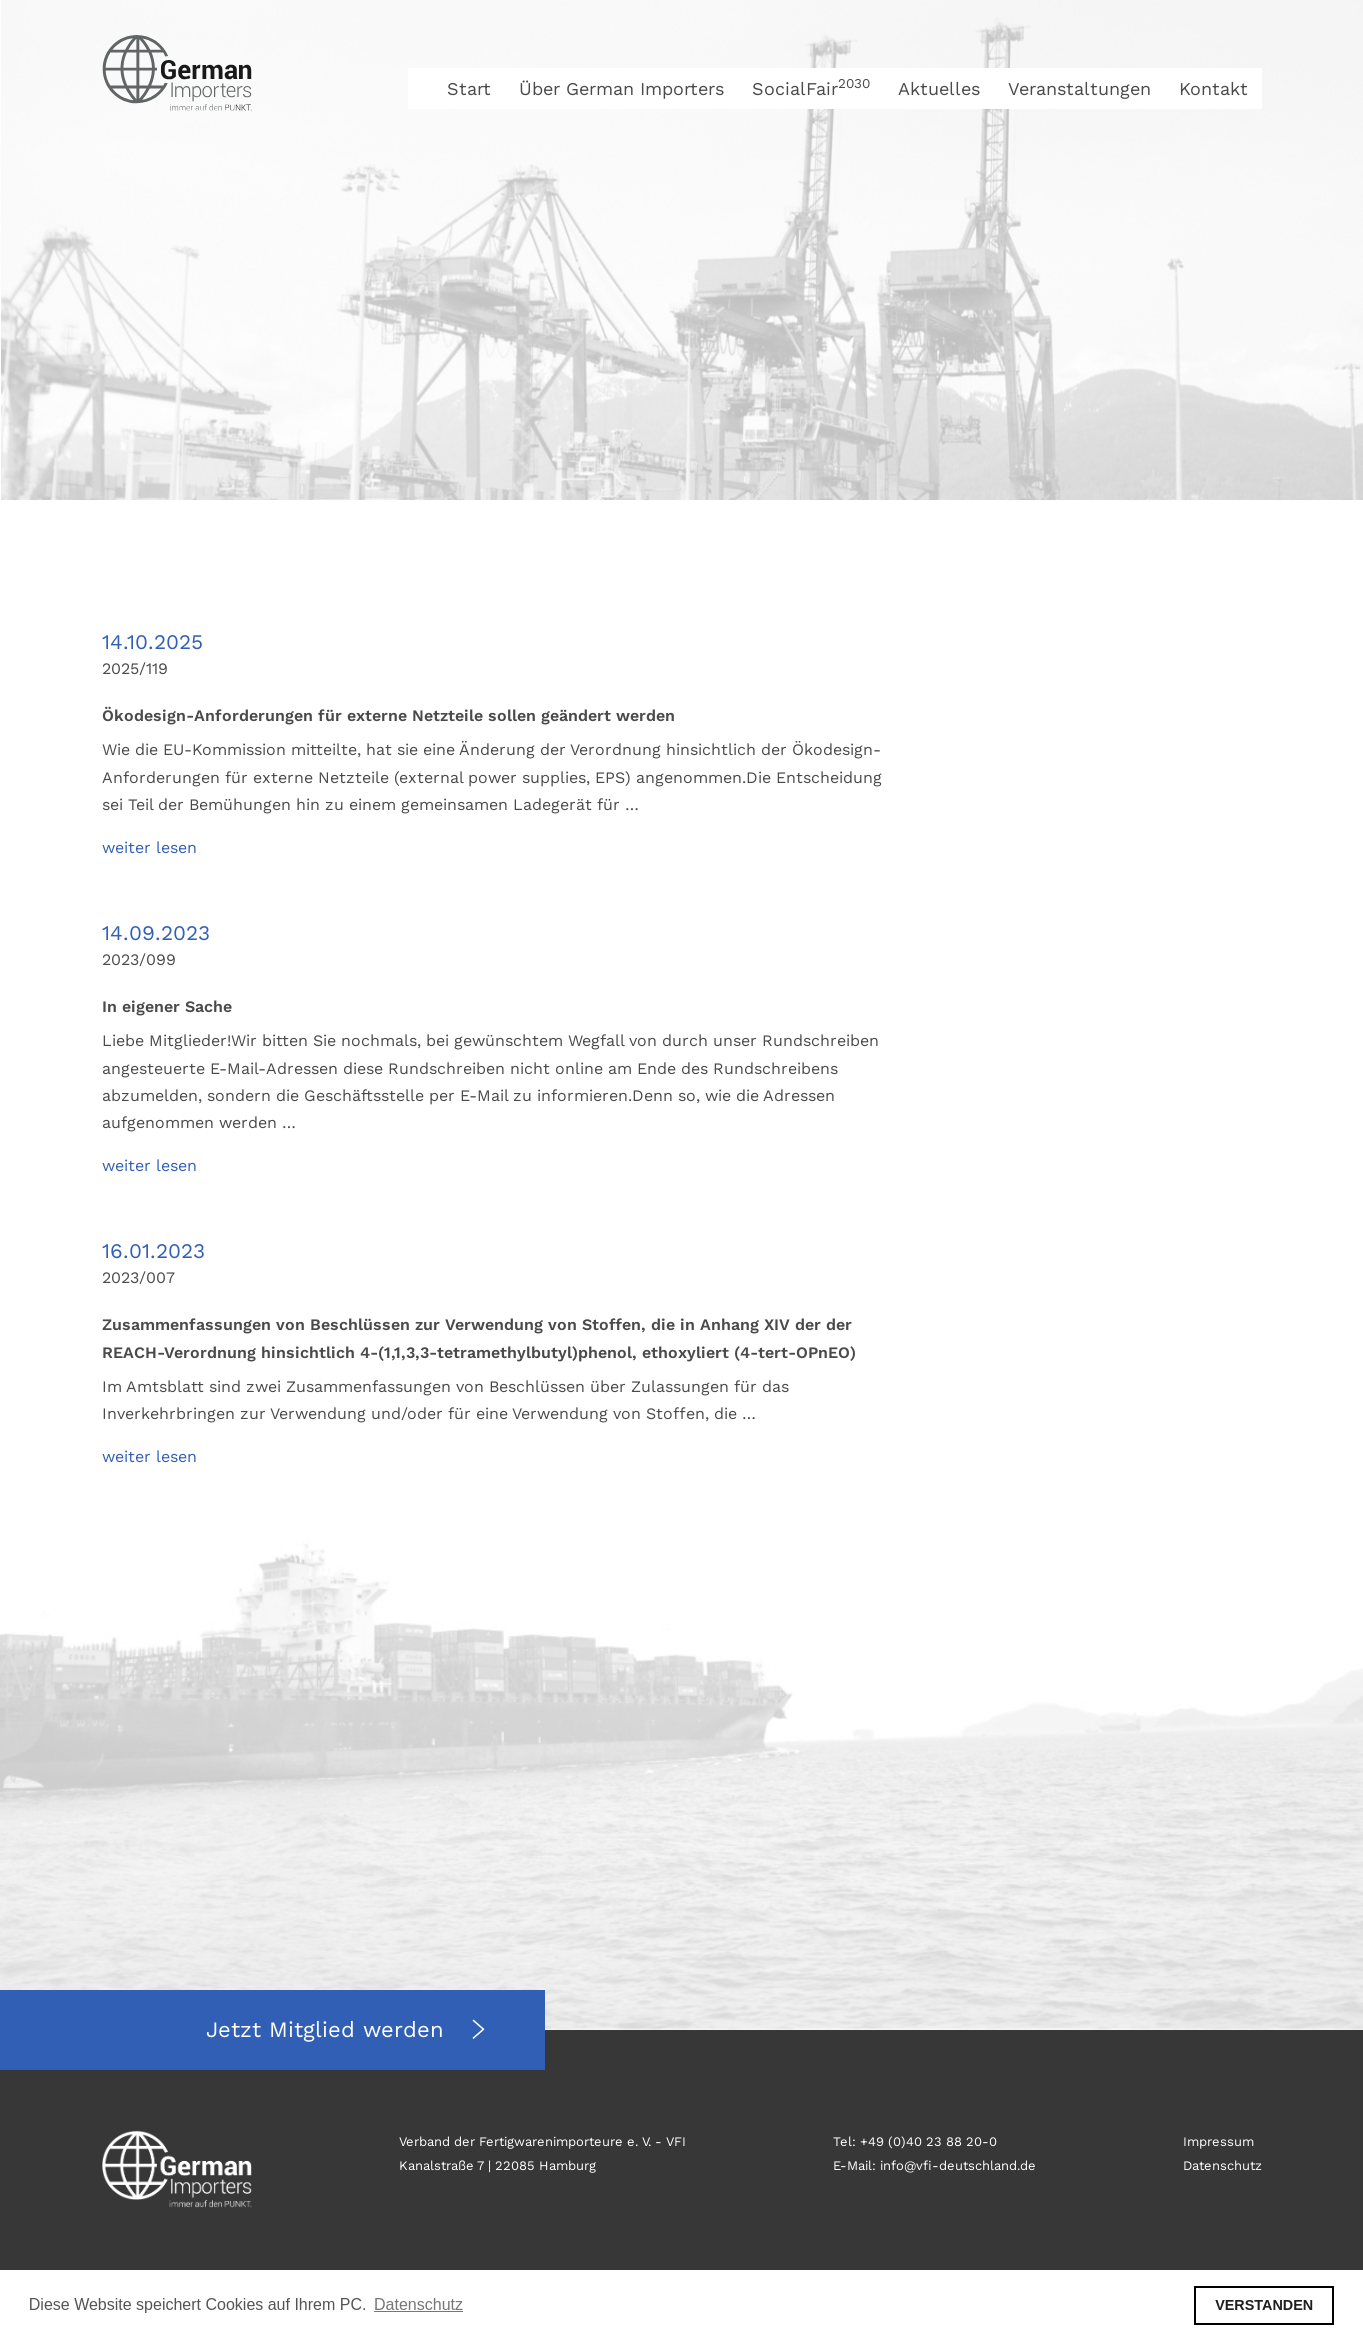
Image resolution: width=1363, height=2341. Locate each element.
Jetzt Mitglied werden (329, 2029)
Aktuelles (939, 88)
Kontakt (1213, 88)
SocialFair (811, 88)
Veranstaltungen (1079, 88)
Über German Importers (621, 88)
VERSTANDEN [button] (1264, 2305)
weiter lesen (149, 847)
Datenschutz (1222, 2165)
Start (469, 88)
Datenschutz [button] (418, 2304)
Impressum (1218, 2141)
